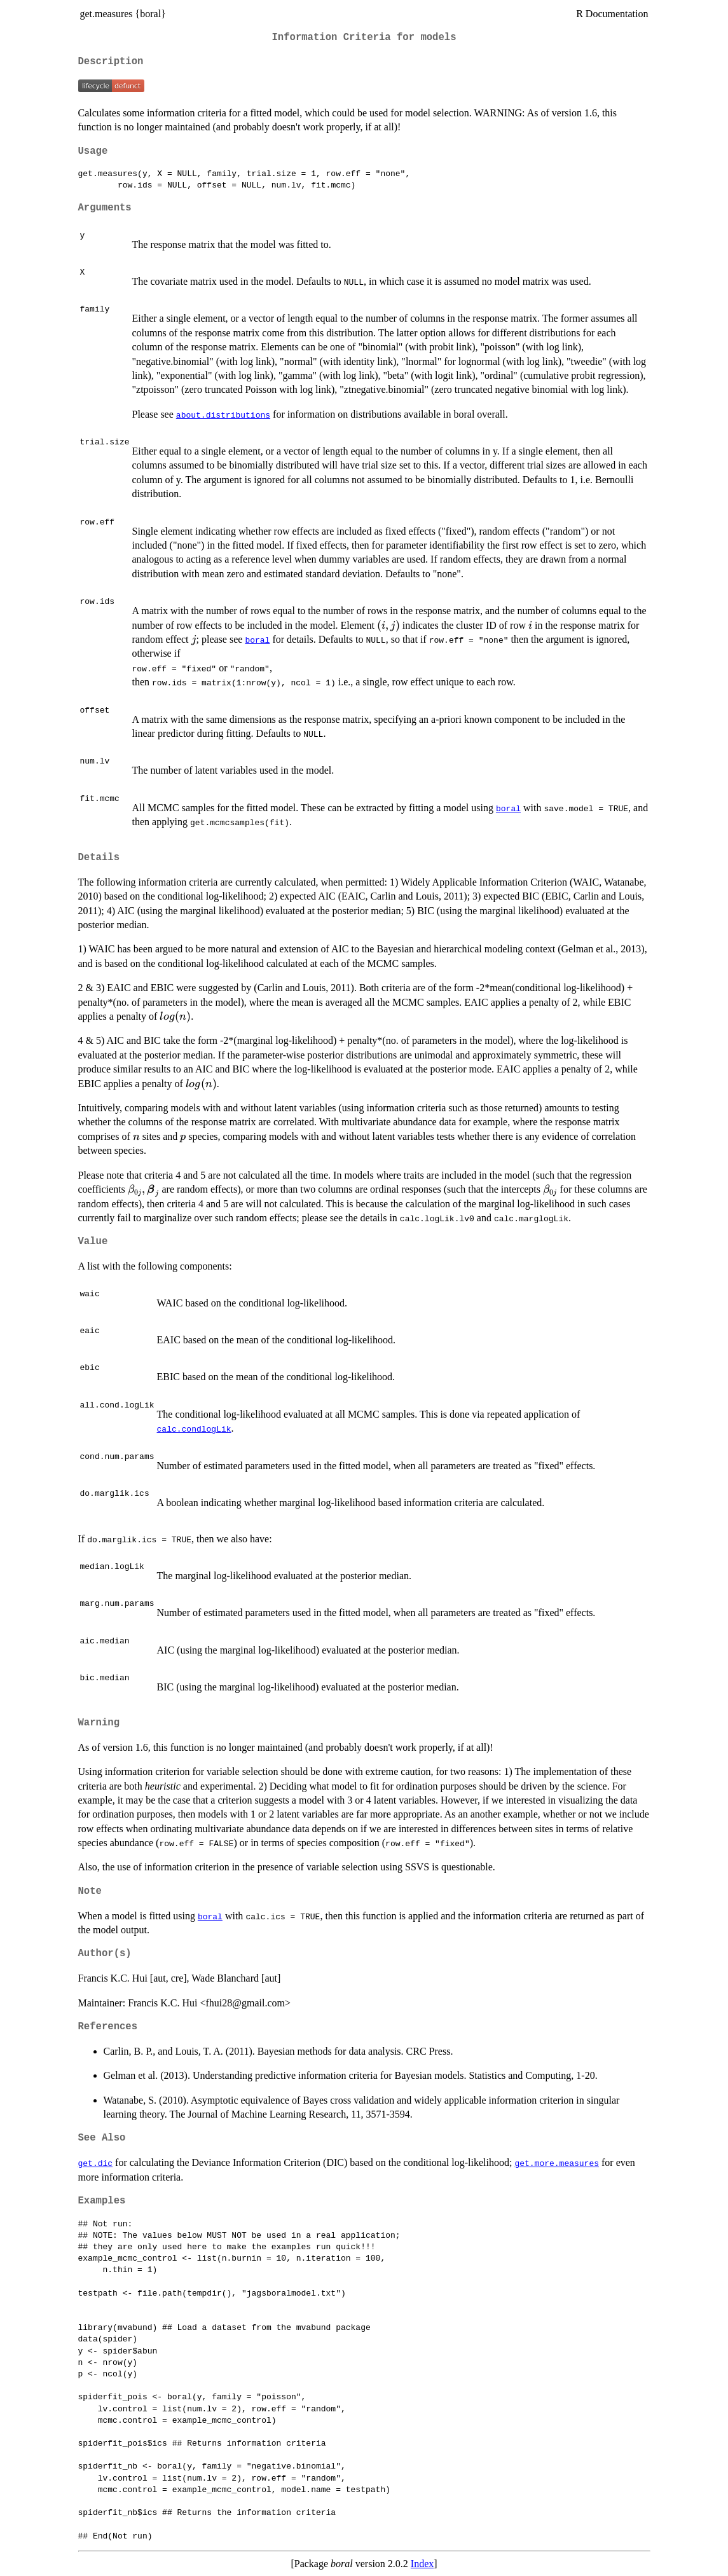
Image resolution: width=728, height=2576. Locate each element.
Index (422, 2563)
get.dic (95, 2162)
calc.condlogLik (194, 1428)
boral (257, 639)
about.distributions (223, 414)
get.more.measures (556, 2162)
